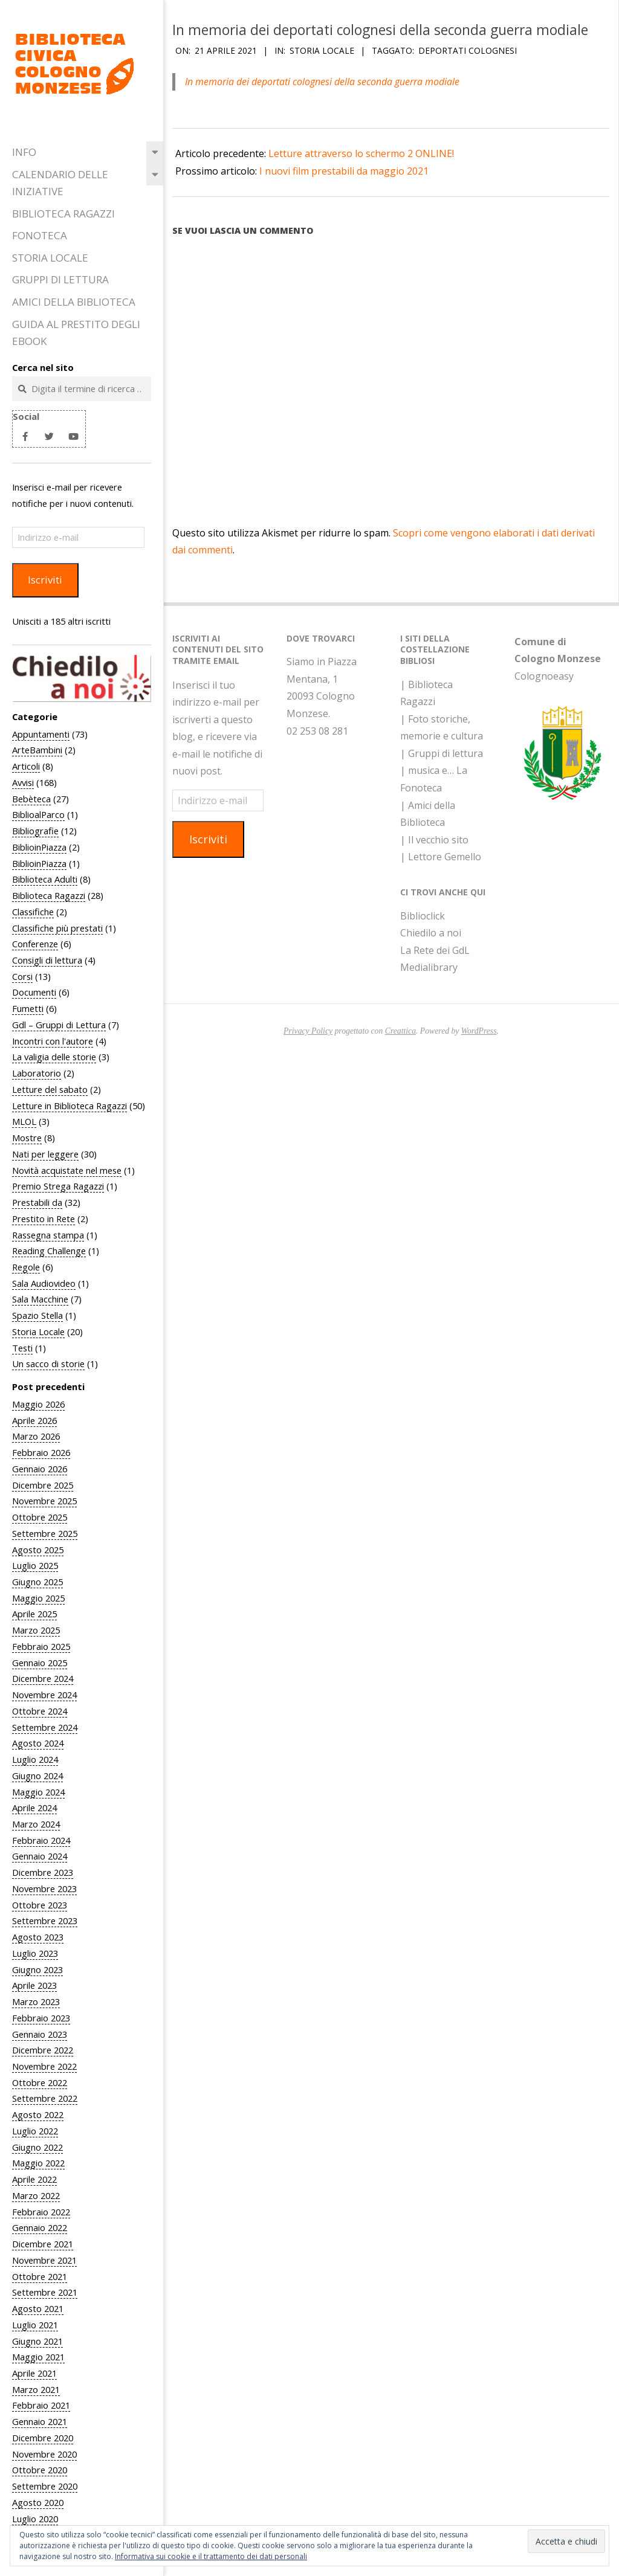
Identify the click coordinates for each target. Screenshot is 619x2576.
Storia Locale (50, 258)
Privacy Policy (308, 1030)
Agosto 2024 (37, 1743)
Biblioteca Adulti (44, 879)
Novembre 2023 (44, 1888)
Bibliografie (35, 831)
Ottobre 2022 (39, 2082)
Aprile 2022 (34, 2179)
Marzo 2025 (36, 1630)
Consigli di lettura (47, 960)
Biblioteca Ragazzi (63, 214)
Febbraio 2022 (41, 2212)
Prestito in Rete (43, 1218)
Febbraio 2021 (41, 2405)
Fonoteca (39, 235)
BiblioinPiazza (39, 847)
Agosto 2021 (37, 2308)
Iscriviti (45, 580)
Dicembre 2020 (42, 2438)
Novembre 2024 (44, 1695)
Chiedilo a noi (430, 932)
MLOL (24, 1121)
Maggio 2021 (38, 2357)
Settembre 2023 (44, 1920)
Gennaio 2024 (39, 1856)
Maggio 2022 (38, 2163)
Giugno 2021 (37, 2341)
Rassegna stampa (48, 1235)
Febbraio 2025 (41, 1646)
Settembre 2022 (44, 2098)
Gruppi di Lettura (60, 279)
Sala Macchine (40, 1299)
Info (24, 152)
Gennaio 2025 (39, 1663)
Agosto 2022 (37, 2114)
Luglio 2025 (35, 1565)
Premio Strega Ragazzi (58, 1186)
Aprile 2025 (34, 1614)
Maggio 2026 (38, 1404)
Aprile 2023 (34, 1985)
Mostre (27, 1138)
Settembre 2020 (44, 2486)
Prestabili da (37, 1202)
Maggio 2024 (38, 1792)
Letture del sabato (50, 1089)
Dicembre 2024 (42, 1678)
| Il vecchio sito (434, 839)
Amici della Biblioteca (73, 302)
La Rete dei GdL (435, 950)
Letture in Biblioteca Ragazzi (69, 1106)
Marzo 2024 (36, 1824)
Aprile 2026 (34, 1420)
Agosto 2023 (37, 1937)
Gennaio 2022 (39, 2227)
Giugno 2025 (37, 1582)
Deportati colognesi (467, 50)
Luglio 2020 (35, 2519)
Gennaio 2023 (39, 2034)
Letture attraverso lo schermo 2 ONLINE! (361, 153)
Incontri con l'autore (52, 1041)
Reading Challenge (49, 1251)
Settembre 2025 (44, 1533)
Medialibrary (429, 967)
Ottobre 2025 (39, 1517)
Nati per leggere (45, 1154)
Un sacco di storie (48, 1363)
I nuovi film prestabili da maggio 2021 (344, 171)
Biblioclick (422, 916)
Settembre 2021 (44, 2292)
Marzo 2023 (36, 2001)
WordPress (479, 1030)
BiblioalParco (38, 814)
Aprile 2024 (34, 1808)
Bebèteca (31, 799)
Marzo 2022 (36, 2195)
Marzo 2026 (36, 1436)
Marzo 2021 (36, 2389)
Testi (22, 1348)
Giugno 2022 (37, 2147)
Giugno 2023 (37, 1969)
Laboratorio (36, 1073)
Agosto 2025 (37, 1550)
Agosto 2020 (37, 2502)
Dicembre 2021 (42, 2244)
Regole (26, 1267)
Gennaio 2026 (39, 1469)
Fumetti (28, 1008)
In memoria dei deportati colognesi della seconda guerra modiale (322, 81)
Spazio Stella (37, 1315)
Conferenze (35, 944)
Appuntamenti (41, 734)
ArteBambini (37, 750)
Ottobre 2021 (39, 2276)
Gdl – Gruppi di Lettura (59, 1025)
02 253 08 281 (317, 731)
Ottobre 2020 (39, 2470)
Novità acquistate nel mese (67, 1170)
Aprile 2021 (34, 2373)
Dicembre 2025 (42, 1485)
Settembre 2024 (44, 1727)
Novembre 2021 (44, 2260)
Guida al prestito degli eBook (76, 333)
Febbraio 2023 (41, 2018)
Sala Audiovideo (44, 1283)
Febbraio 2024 (41, 1840)
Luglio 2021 (35, 2325)
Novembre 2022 (44, 2066)
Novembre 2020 (44, 2454)
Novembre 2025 (44, 1501)
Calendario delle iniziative (60, 183)
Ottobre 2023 (39, 1905)
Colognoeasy (544, 676)
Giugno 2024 (37, 1775)
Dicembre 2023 (42, 1872)
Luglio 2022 (35, 2131)
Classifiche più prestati (57, 928)
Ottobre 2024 (39, 1711)
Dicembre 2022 (42, 2050)
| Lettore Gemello (440, 856)
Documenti (34, 992)
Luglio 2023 (35, 1953)
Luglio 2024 (35, 1759)
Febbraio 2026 (41, 1452)
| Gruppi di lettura (441, 753)
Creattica (400, 1030)
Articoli (26, 766)
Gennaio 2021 (39, 2421)
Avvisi (23, 782)
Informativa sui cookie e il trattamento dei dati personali (211, 2556)
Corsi (22, 976)
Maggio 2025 (38, 1598)
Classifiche (33, 912)
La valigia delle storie (54, 1057)
